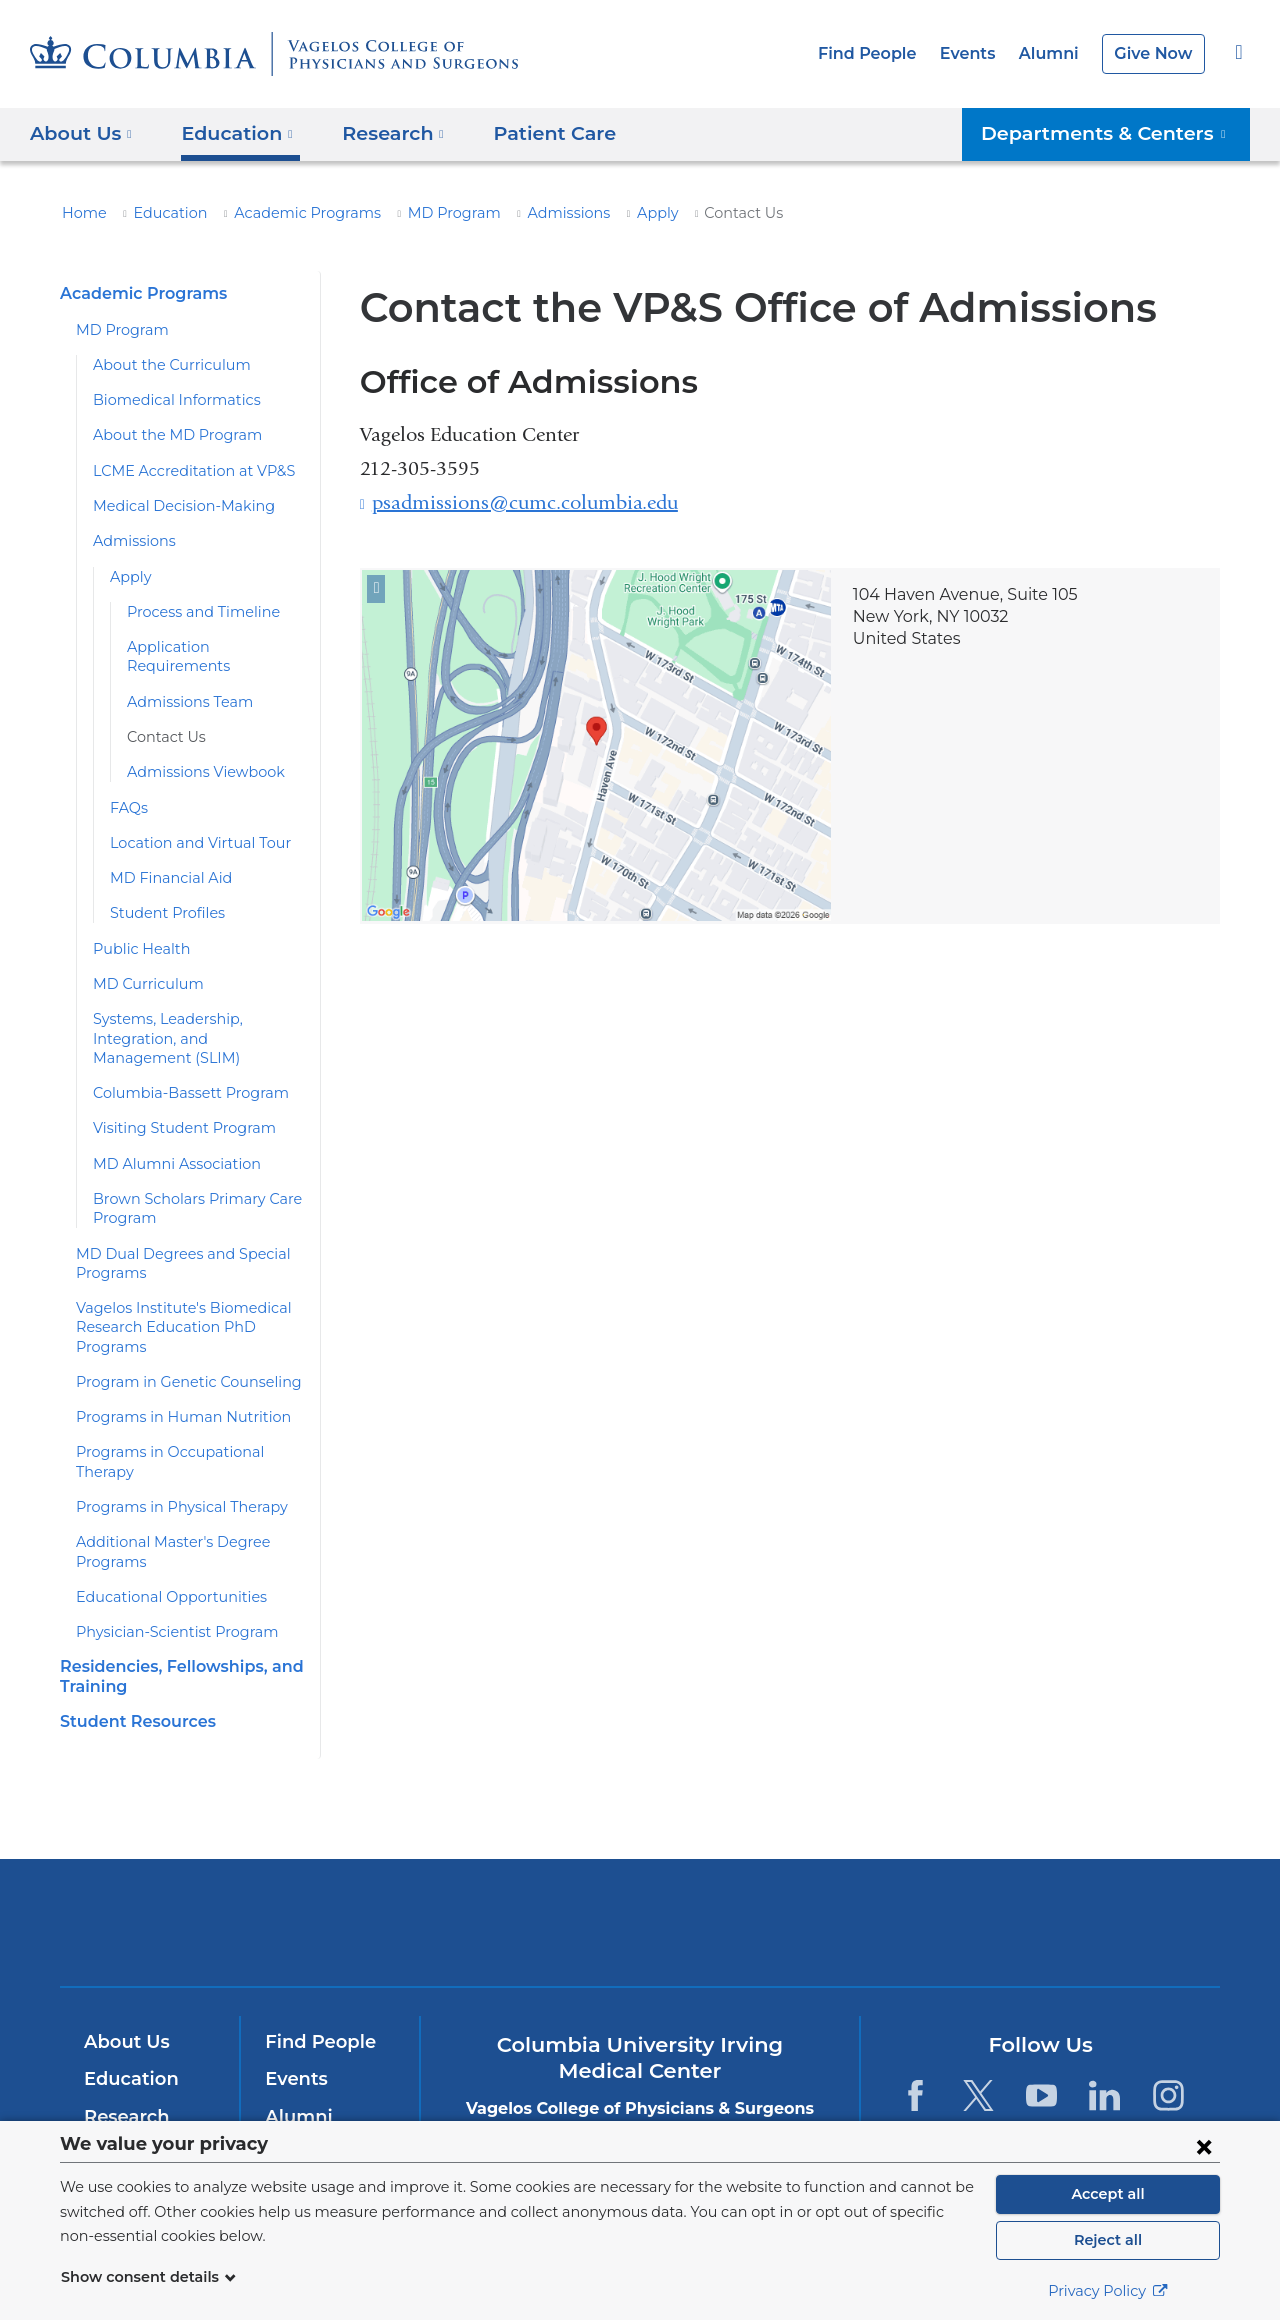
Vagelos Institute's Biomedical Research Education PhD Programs (171, 1308)
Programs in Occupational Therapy (187, 1433)
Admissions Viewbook (197, 753)
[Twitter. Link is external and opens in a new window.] (978, 2056)
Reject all (1107, 2240)
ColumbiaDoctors (928, 1883)
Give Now (1155, 53)
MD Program (415, 213)
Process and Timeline (196, 612)
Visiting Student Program (172, 1109)
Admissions (520, 213)
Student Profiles (161, 894)
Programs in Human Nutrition (169, 1398)
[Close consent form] (1204, 2146)
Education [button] (230, 132)
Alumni (1056, 53)
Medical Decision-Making (173, 506)
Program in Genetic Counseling (176, 1363)
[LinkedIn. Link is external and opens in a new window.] (1105, 2056)
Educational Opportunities (158, 1558)
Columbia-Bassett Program (179, 1074)
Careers (298, 2116)
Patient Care (530, 132)
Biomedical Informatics (165, 400)
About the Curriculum (160, 365)
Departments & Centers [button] (1116, 132)
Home (81, 213)
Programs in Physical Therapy (172, 1468)
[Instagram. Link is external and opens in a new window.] (1168, 2056)
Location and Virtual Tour (189, 824)
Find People (884, 53)
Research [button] (380, 132)
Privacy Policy (1108, 2291)
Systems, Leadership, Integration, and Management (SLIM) (187, 1019)
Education (159, 213)
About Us (124, 2003)
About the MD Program (166, 435)
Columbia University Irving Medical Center (368, 1883)
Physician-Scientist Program (166, 1594)
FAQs (128, 788)
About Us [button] (81, 132)
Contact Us (162, 718)
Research (124, 2078)
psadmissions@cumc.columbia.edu (525, 503)
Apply (601, 213)
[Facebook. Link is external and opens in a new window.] (914, 2056)
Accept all (1108, 2194)
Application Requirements (209, 647)
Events (979, 53)
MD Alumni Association (166, 1144)
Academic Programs (283, 213)
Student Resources (133, 1682)
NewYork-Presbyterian (640, 1896)
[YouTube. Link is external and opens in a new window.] (1041, 2056)
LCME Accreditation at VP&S (185, 471)
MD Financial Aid (164, 859)
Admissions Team (183, 682)
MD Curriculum (141, 965)
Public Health (135, 929)
